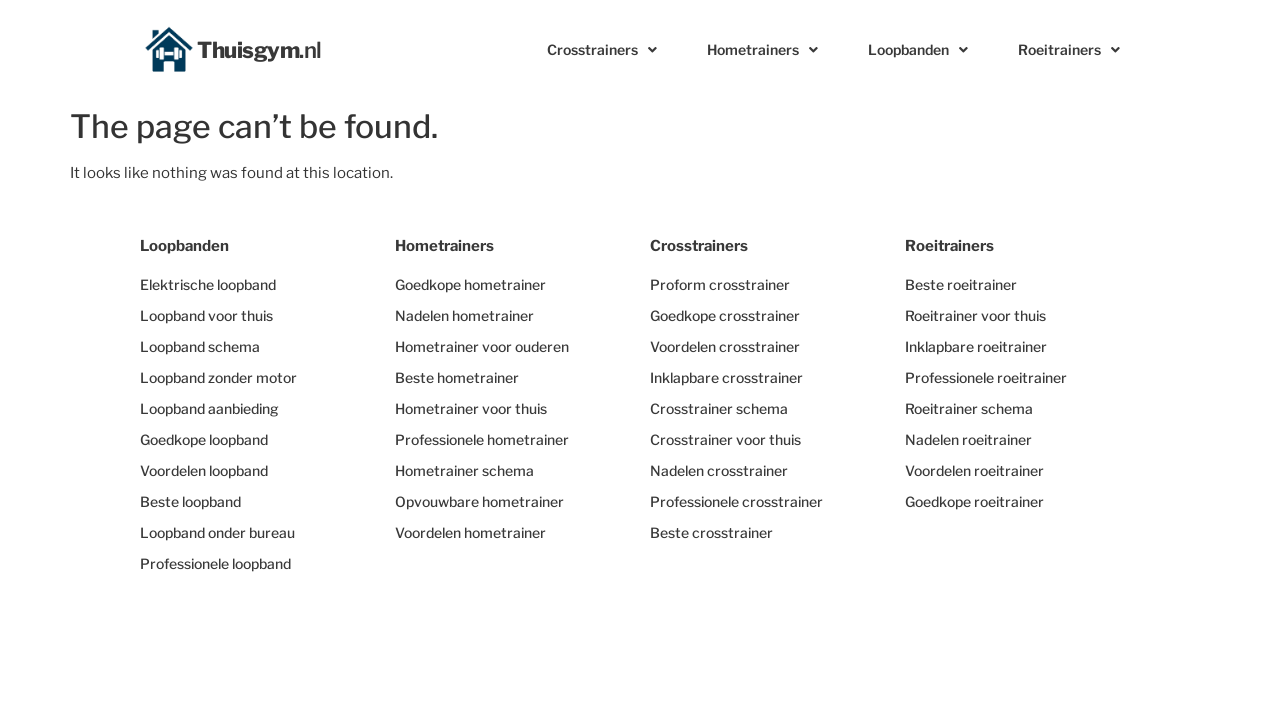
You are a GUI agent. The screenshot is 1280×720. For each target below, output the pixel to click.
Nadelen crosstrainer (719, 470)
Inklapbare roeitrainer (976, 346)
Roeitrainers (1069, 50)
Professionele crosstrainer (736, 501)
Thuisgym (259, 50)
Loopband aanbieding (209, 408)
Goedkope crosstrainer (725, 315)
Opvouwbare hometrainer (479, 501)
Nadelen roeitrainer (968, 439)
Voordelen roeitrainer (974, 470)
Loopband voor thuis (206, 315)
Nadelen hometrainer (464, 315)
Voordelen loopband (204, 470)
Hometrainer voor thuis (471, 408)
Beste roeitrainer (961, 284)
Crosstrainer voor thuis (725, 439)
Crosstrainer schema (719, 408)
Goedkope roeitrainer (974, 501)
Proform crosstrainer (720, 284)
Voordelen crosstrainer (725, 346)
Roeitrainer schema (969, 408)
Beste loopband (190, 501)
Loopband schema (200, 346)
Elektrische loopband (208, 284)
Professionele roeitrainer (986, 377)
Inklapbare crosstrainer (726, 377)
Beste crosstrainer (711, 532)
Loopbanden (918, 50)
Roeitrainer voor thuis (975, 315)
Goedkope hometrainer (470, 284)
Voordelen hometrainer (470, 532)
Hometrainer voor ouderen (482, 346)
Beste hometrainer (457, 377)
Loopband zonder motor (218, 377)
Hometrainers (762, 50)
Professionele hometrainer (482, 439)
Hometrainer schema (464, 470)
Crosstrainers (602, 50)
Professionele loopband (215, 563)
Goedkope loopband (204, 439)
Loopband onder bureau (217, 532)
